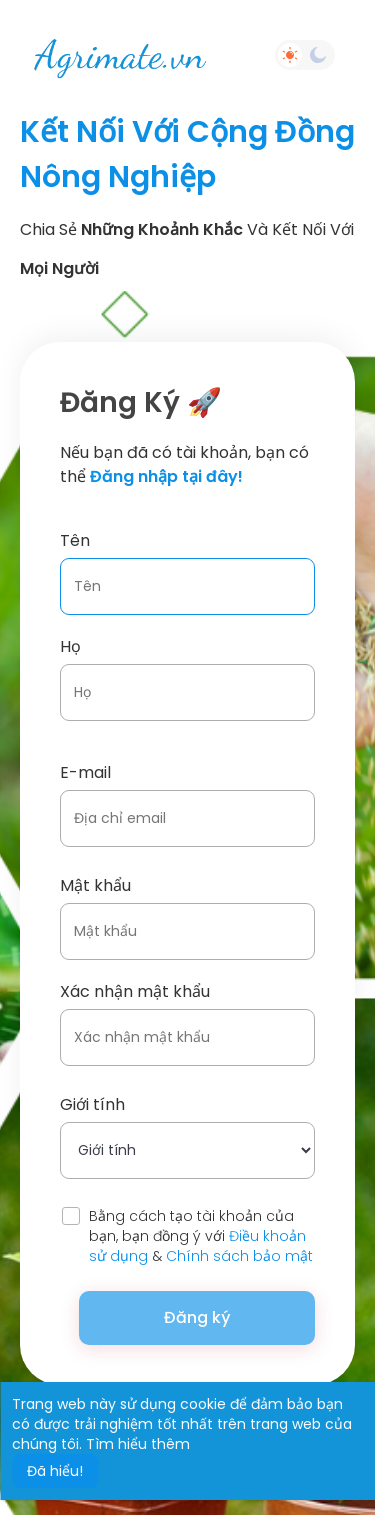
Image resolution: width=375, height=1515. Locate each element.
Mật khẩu (95, 885)
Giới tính (92, 1104)
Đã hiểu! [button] (55, 1471)
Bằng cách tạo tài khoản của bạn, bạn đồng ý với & (201, 1236)
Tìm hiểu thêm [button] (138, 1444)
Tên (75, 540)
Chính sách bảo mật (239, 1256)
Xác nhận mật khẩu (135, 991)
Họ (70, 646)
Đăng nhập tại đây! (166, 476)
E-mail (85, 772)
